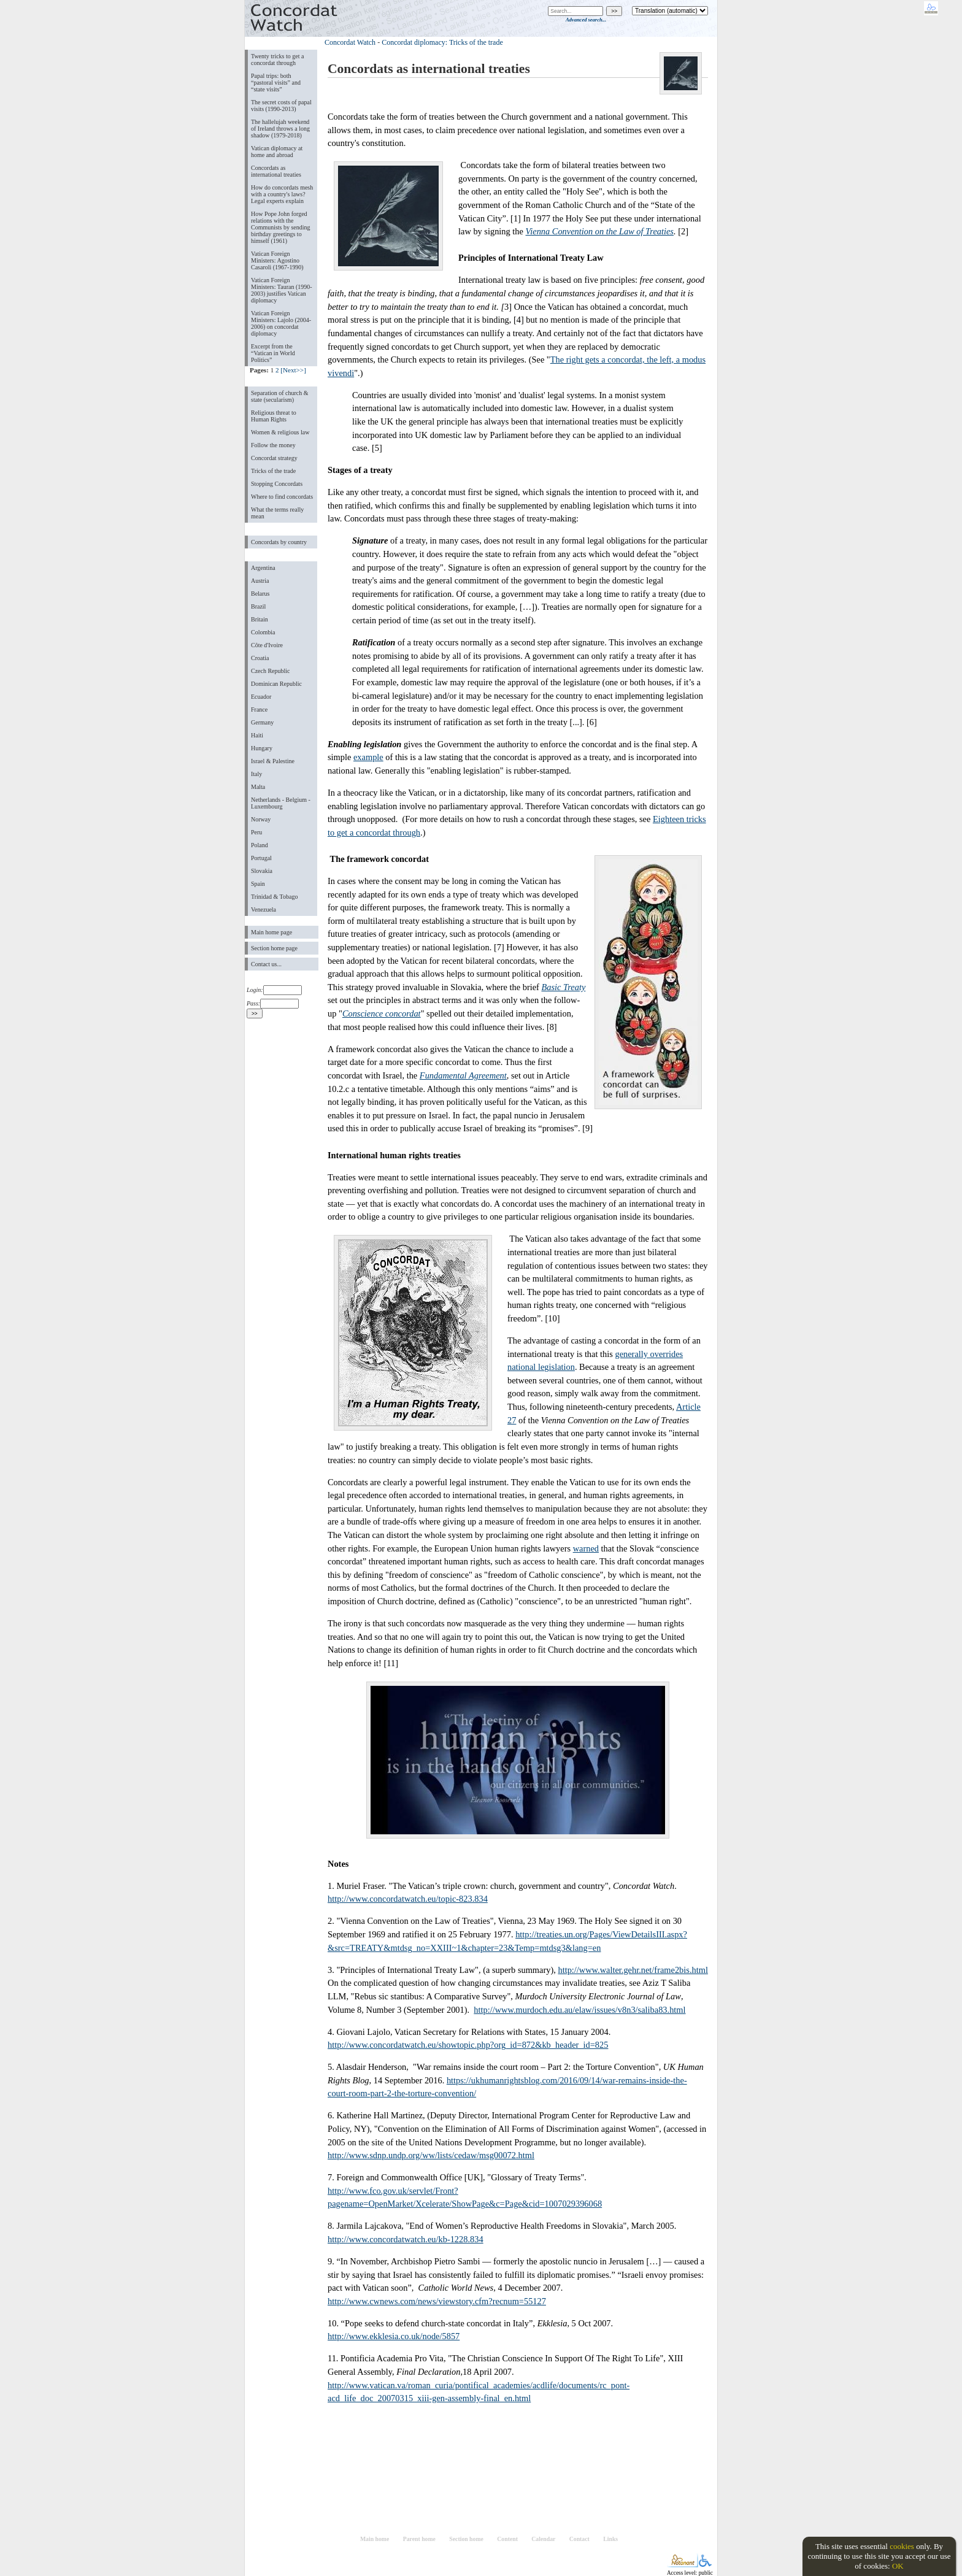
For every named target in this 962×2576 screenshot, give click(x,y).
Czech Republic (270, 670)
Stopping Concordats (276, 483)
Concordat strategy (274, 458)
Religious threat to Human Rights (273, 416)
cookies (902, 2546)
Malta (258, 786)
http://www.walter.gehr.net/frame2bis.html (632, 1970)
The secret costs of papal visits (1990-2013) (281, 105)
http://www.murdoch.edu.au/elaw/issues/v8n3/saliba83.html (579, 2010)
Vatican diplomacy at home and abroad (276, 151)
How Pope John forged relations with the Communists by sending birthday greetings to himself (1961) (280, 227)
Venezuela (263, 909)
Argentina (263, 567)
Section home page (274, 948)
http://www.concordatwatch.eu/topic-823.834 (408, 1899)
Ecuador (261, 696)
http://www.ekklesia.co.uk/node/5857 (394, 2336)
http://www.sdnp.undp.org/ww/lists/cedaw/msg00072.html (431, 2155)
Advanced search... (586, 20)
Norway (261, 819)
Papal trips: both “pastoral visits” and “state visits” (276, 82)
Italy (256, 774)
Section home (466, 2539)
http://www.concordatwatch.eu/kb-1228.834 (405, 2239)
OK (898, 2565)
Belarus (260, 593)
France (259, 709)
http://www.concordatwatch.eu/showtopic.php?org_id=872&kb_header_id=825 (468, 2045)
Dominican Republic (276, 683)
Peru (256, 832)
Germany (262, 722)
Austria (260, 580)
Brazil (258, 606)
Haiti (257, 735)
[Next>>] (293, 370)
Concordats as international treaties (276, 171)
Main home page (271, 932)
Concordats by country (279, 542)
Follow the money (273, 445)
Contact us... (266, 964)
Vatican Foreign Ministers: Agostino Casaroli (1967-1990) (277, 260)
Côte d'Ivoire (267, 645)
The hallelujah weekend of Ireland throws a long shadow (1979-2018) (280, 128)
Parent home (419, 2539)
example (368, 757)
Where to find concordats (282, 496)
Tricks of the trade (273, 470)
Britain (259, 619)
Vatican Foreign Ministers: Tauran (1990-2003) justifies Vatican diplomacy (281, 290)
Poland (259, 845)
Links (610, 2539)
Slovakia (261, 870)
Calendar (543, 2539)
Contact (579, 2539)
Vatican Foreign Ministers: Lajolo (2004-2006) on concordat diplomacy (281, 323)
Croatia (260, 658)
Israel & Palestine (272, 761)
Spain (258, 883)
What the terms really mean (277, 513)
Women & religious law (280, 432)
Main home (374, 2539)
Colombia (263, 632)
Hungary (261, 748)
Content (507, 2539)
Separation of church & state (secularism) (279, 396)
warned (586, 1548)
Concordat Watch (350, 42)
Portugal (261, 858)
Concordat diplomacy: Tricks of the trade (442, 42)
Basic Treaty (563, 987)
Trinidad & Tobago (274, 896)
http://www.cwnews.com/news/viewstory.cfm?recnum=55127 (437, 2301)
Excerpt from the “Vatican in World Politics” (273, 353)
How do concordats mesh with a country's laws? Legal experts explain (282, 194)
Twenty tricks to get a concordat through (277, 59)
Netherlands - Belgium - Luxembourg (280, 803)
